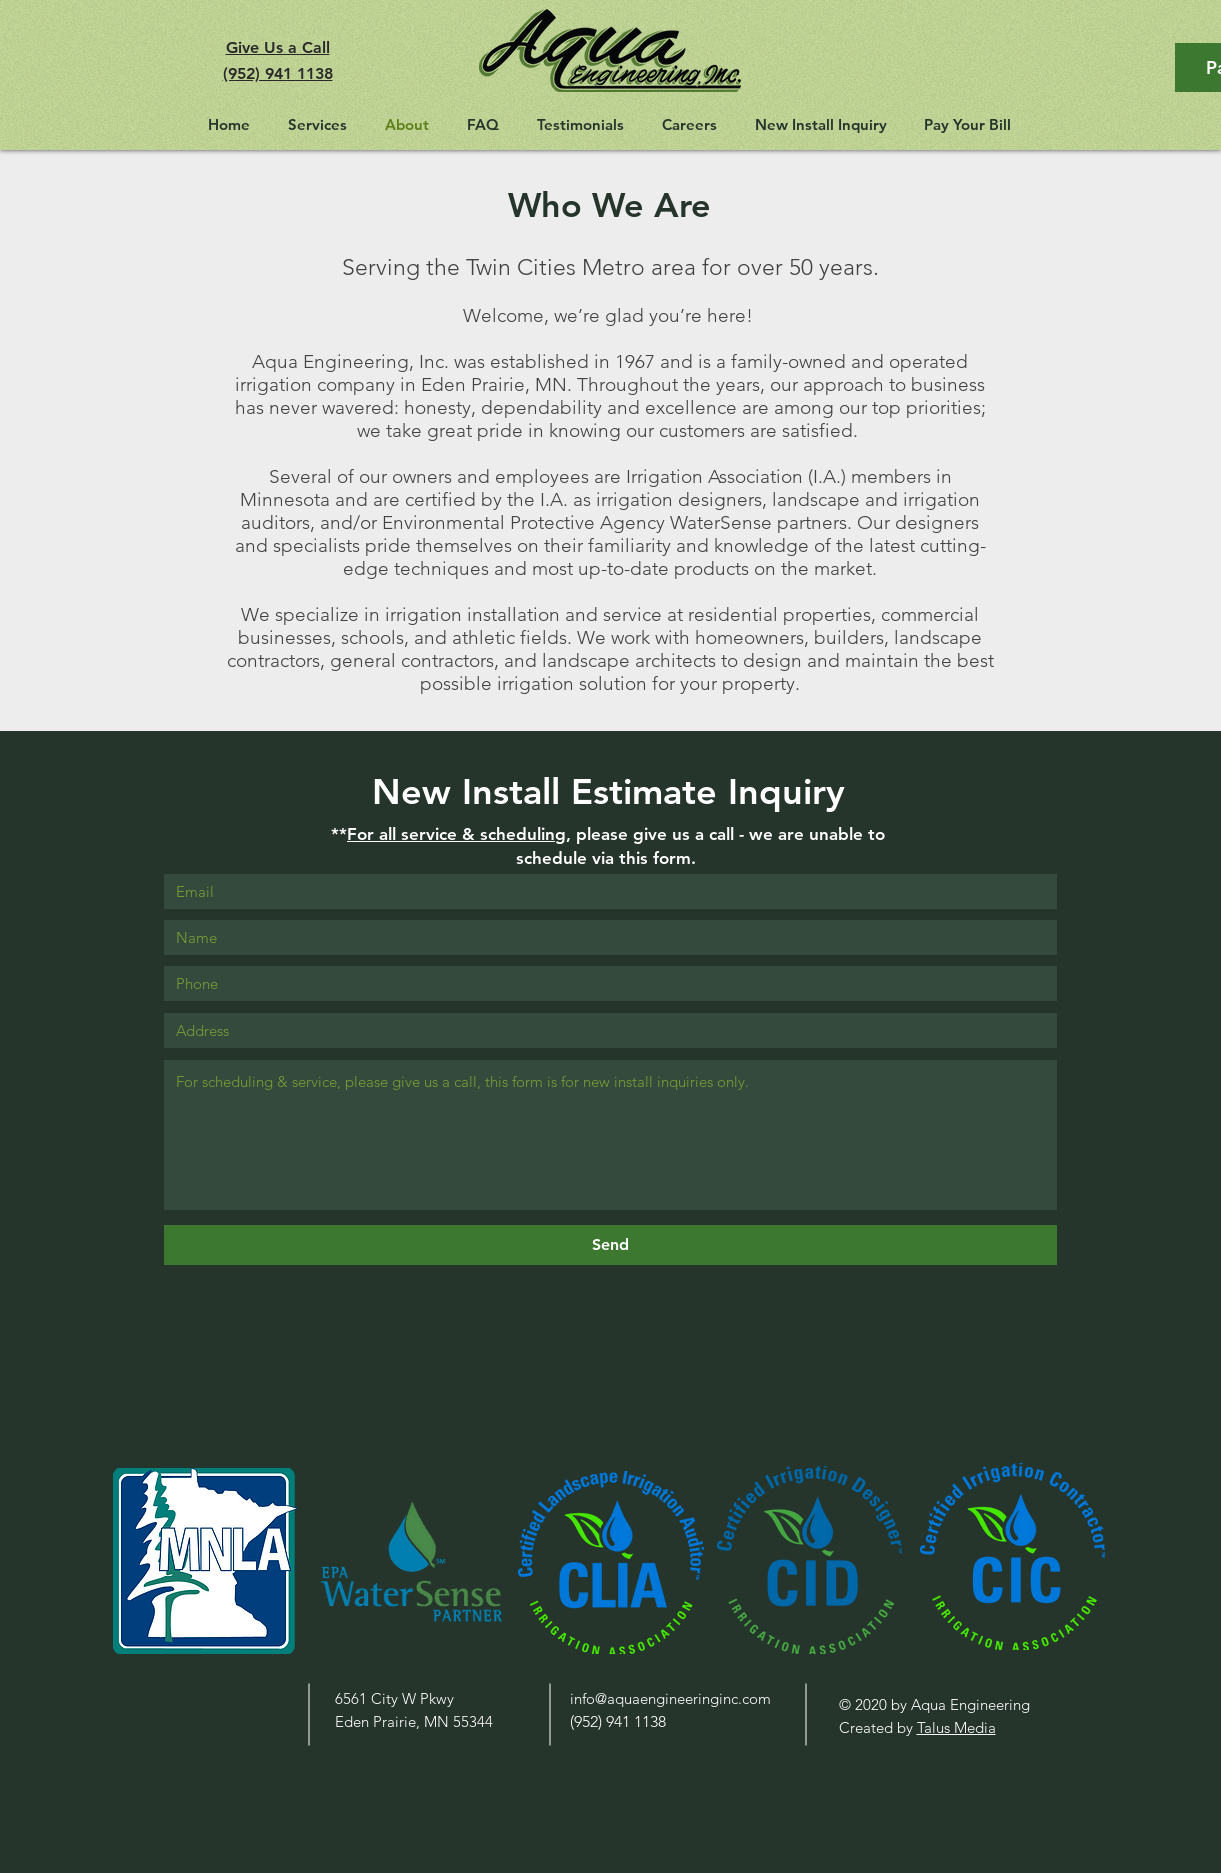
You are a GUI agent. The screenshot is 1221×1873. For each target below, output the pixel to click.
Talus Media (956, 1727)
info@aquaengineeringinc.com (670, 1698)
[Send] (610, 1245)
